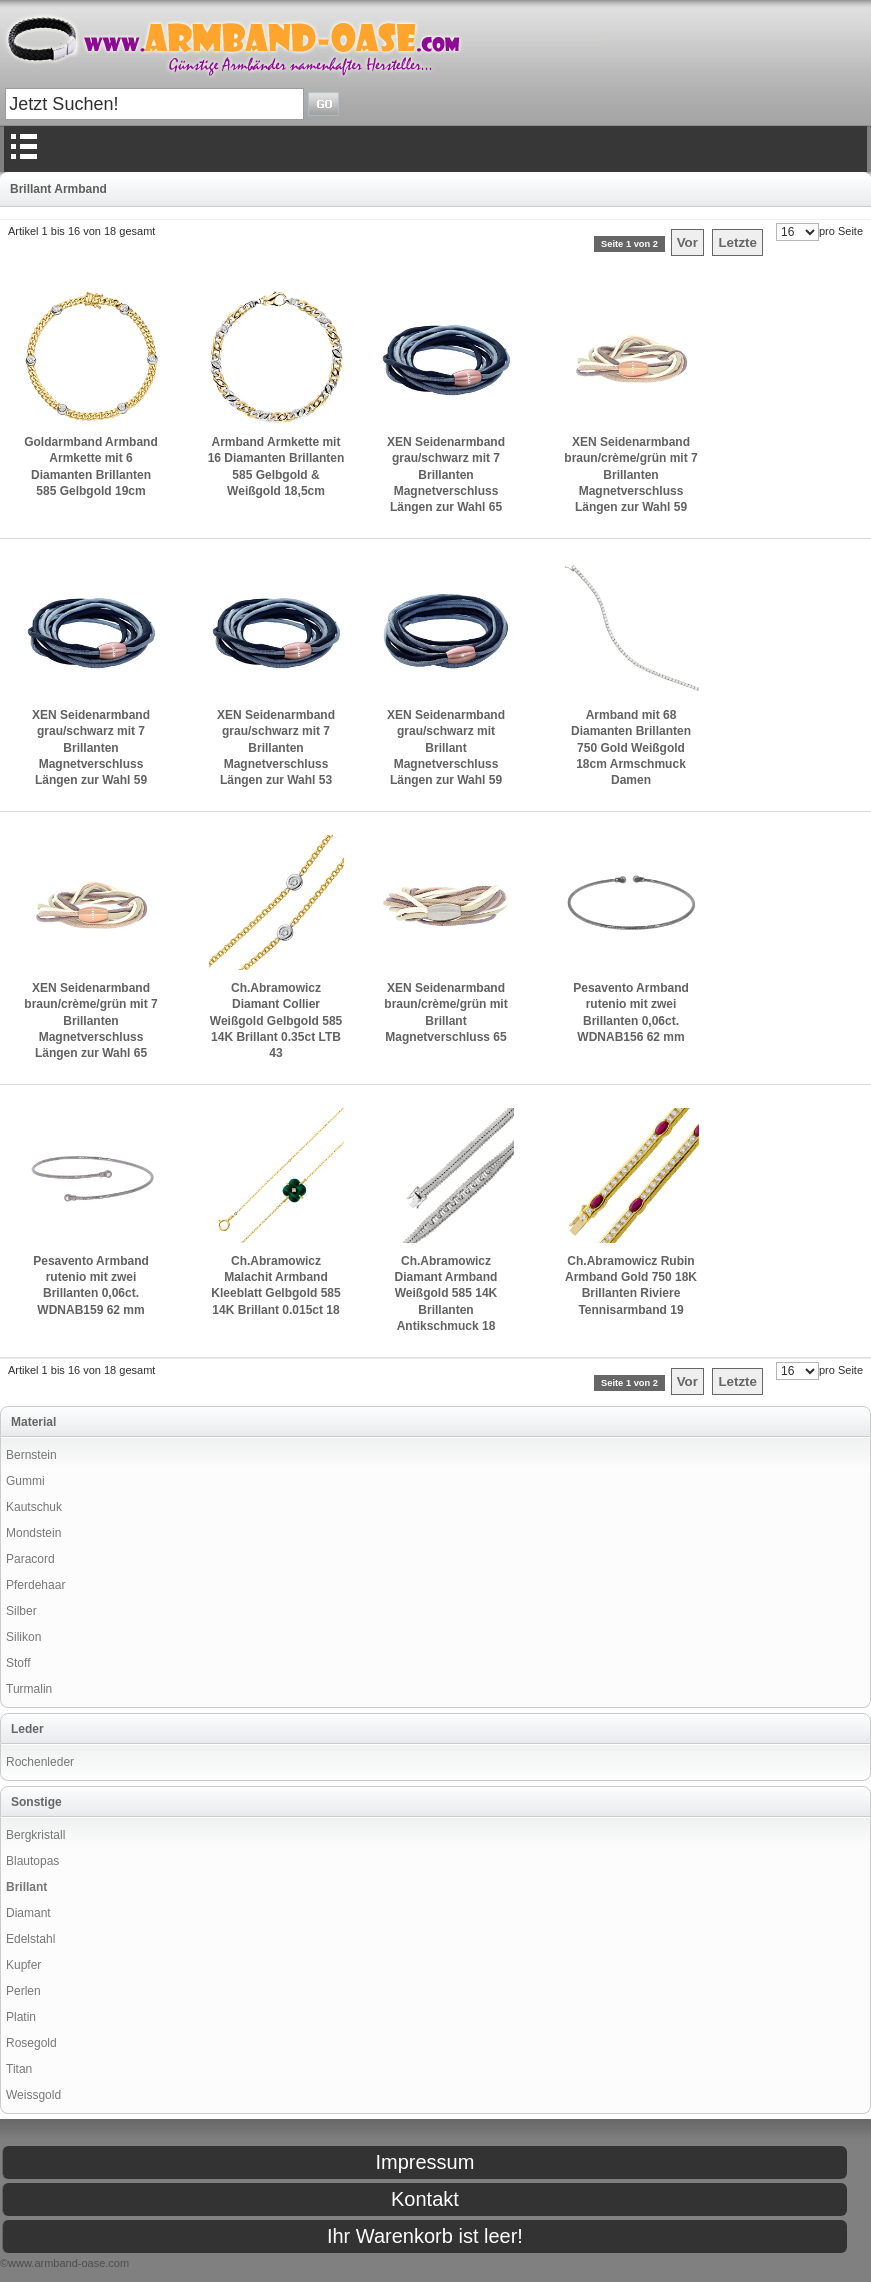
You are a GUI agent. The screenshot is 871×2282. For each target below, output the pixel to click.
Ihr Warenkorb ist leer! (425, 2236)
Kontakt (425, 2199)
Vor (687, 242)
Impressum (424, 2162)
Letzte (737, 242)
